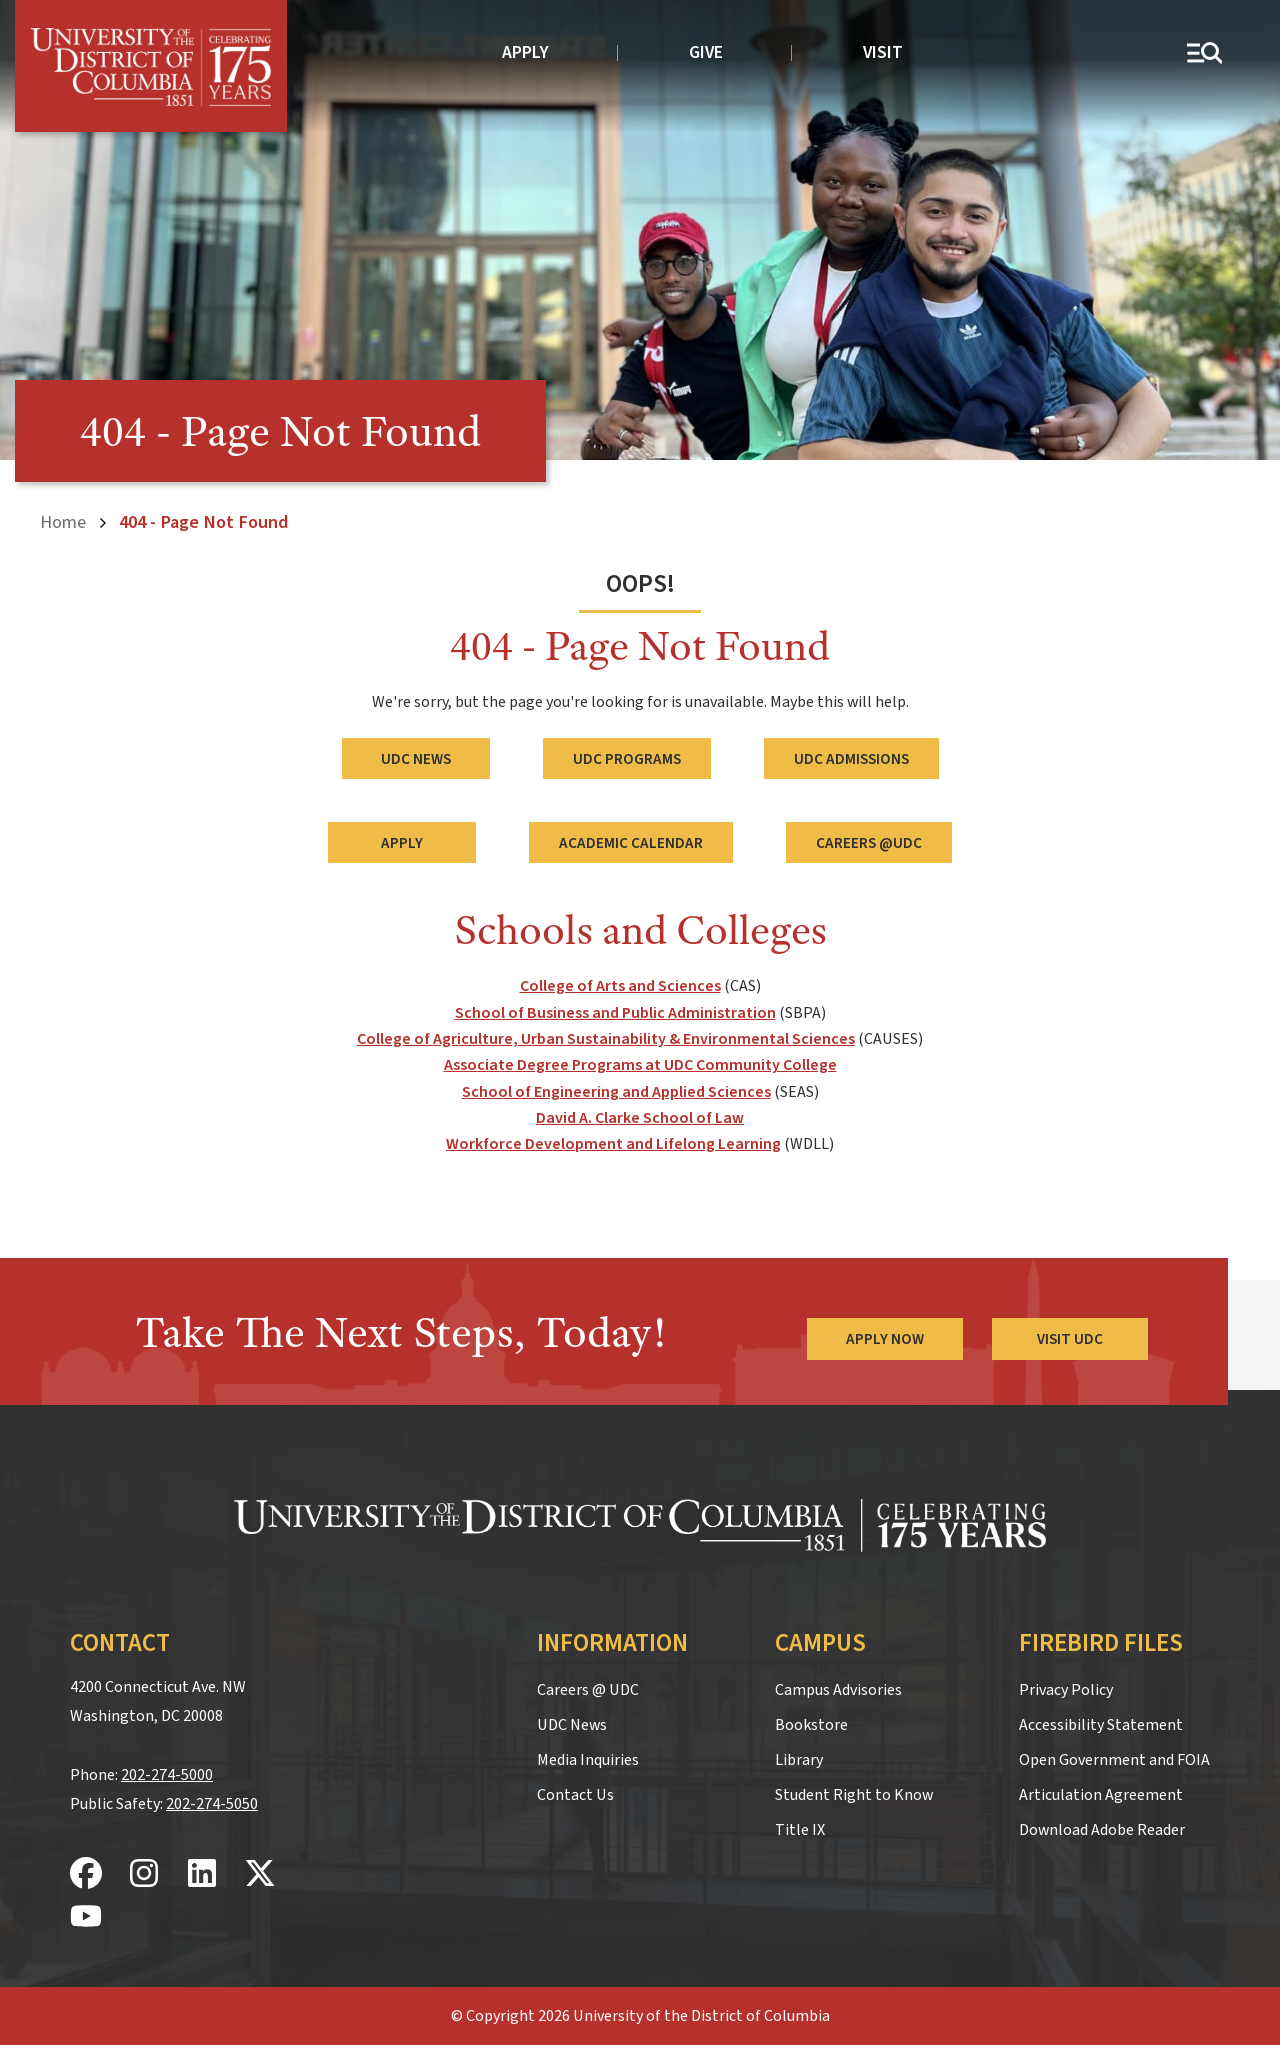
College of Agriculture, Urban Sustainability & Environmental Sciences (606, 1038)
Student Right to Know (854, 1795)
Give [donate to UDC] (706, 52)
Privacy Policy (1066, 1690)
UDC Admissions (851, 758)
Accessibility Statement (1101, 1725)
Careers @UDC (869, 842)
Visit (883, 52)
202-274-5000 (167, 1774)
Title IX (800, 1830)
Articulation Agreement (1101, 1795)
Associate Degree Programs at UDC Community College (640, 1065)
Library (799, 1760)
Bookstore (811, 1725)
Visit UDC (1070, 1338)
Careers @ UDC (588, 1690)
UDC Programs (627, 758)
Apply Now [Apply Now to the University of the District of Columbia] (884, 1338)
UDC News (416, 758)
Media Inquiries (588, 1760)
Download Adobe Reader (1102, 1830)
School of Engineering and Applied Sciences (616, 1091)
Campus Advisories (838, 1690)
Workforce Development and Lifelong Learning (613, 1144)
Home (63, 522)
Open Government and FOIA (1114, 1760)
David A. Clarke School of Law (640, 1118)
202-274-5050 (212, 1803)
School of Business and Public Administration (615, 1012)
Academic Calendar (631, 842)
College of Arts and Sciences (620, 986)
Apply (525, 52)
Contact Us (575, 1795)
